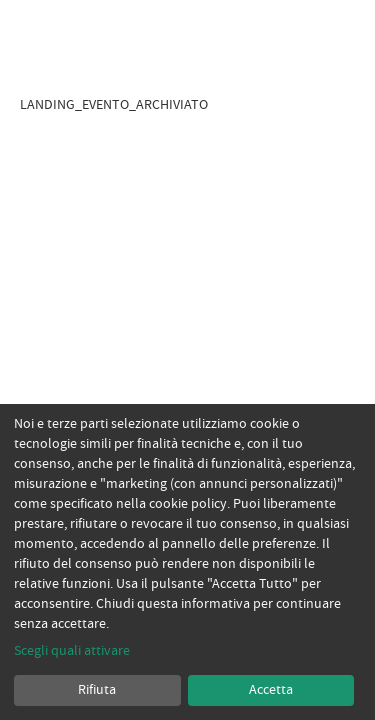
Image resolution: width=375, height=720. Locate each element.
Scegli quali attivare (72, 651)
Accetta (271, 690)
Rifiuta (97, 690)
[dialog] (187, 562)
